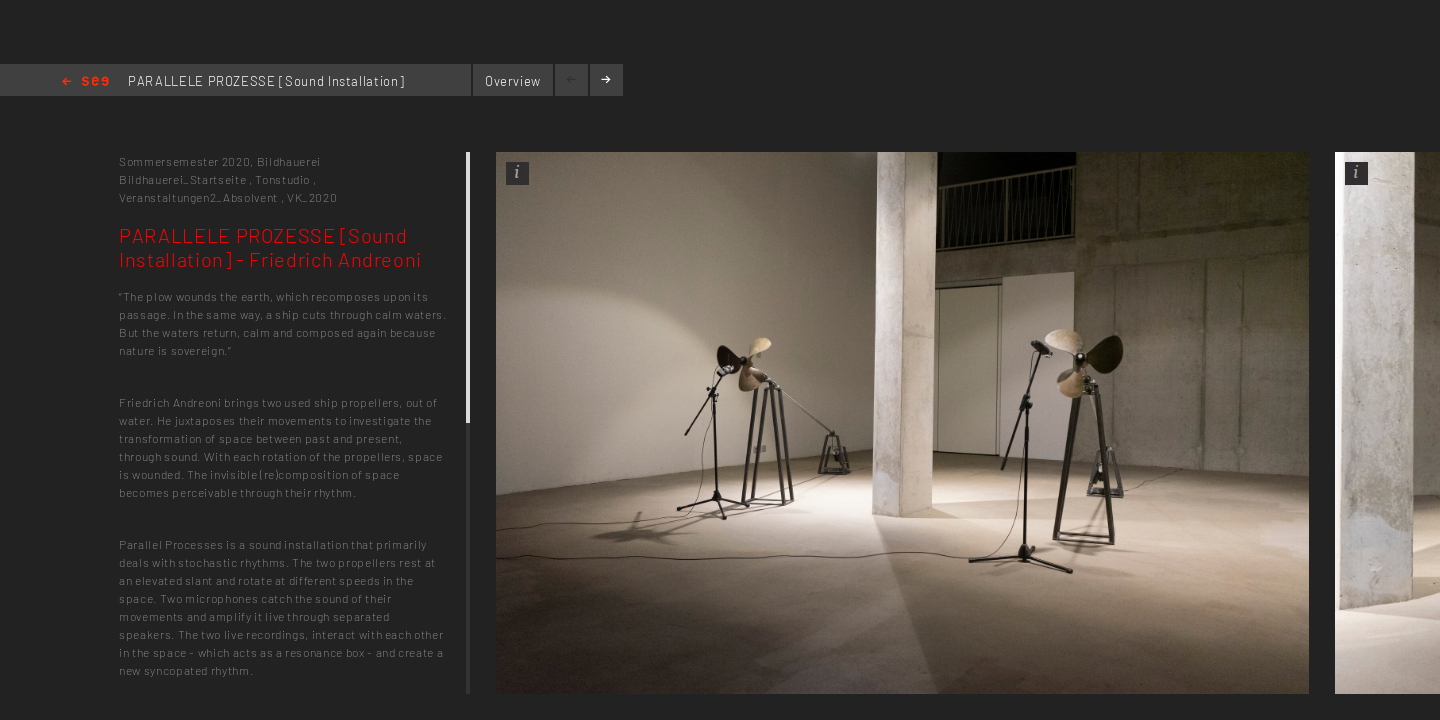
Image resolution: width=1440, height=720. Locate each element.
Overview (513, 81)
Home (85, 82)
